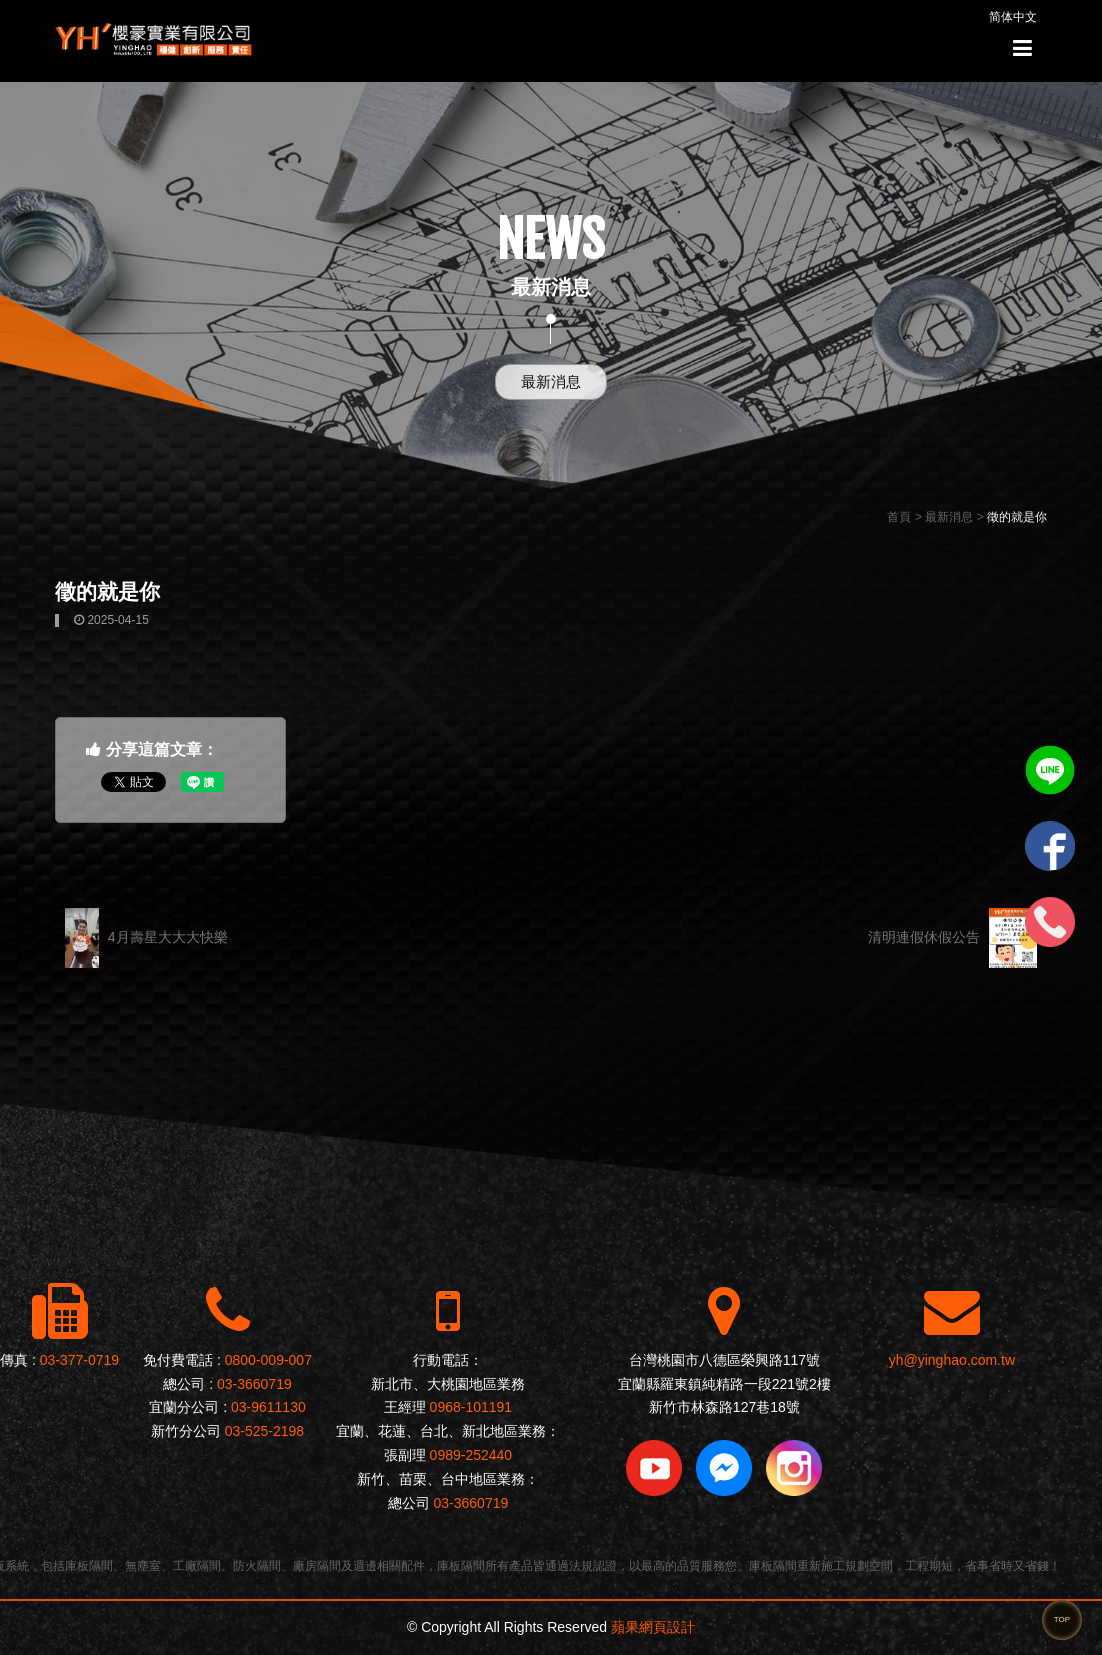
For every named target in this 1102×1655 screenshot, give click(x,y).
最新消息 (551, 381)
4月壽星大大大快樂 (146, 938)
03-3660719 (254, 1384)
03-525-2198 (264, 1431)
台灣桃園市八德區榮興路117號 (724, 1360)
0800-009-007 (268, 1360)
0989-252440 (471, 1455)
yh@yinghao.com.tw (952, 1360)
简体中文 (1013, 17)
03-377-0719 (79, 1360)
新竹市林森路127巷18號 (724, 1407)
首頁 (899, 517)
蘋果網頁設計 (653, 1627)
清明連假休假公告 (952, 938)
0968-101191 (471, 1407)
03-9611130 (268, 1407)
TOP (1062, 1619)
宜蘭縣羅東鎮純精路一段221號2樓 (724, 1384)
